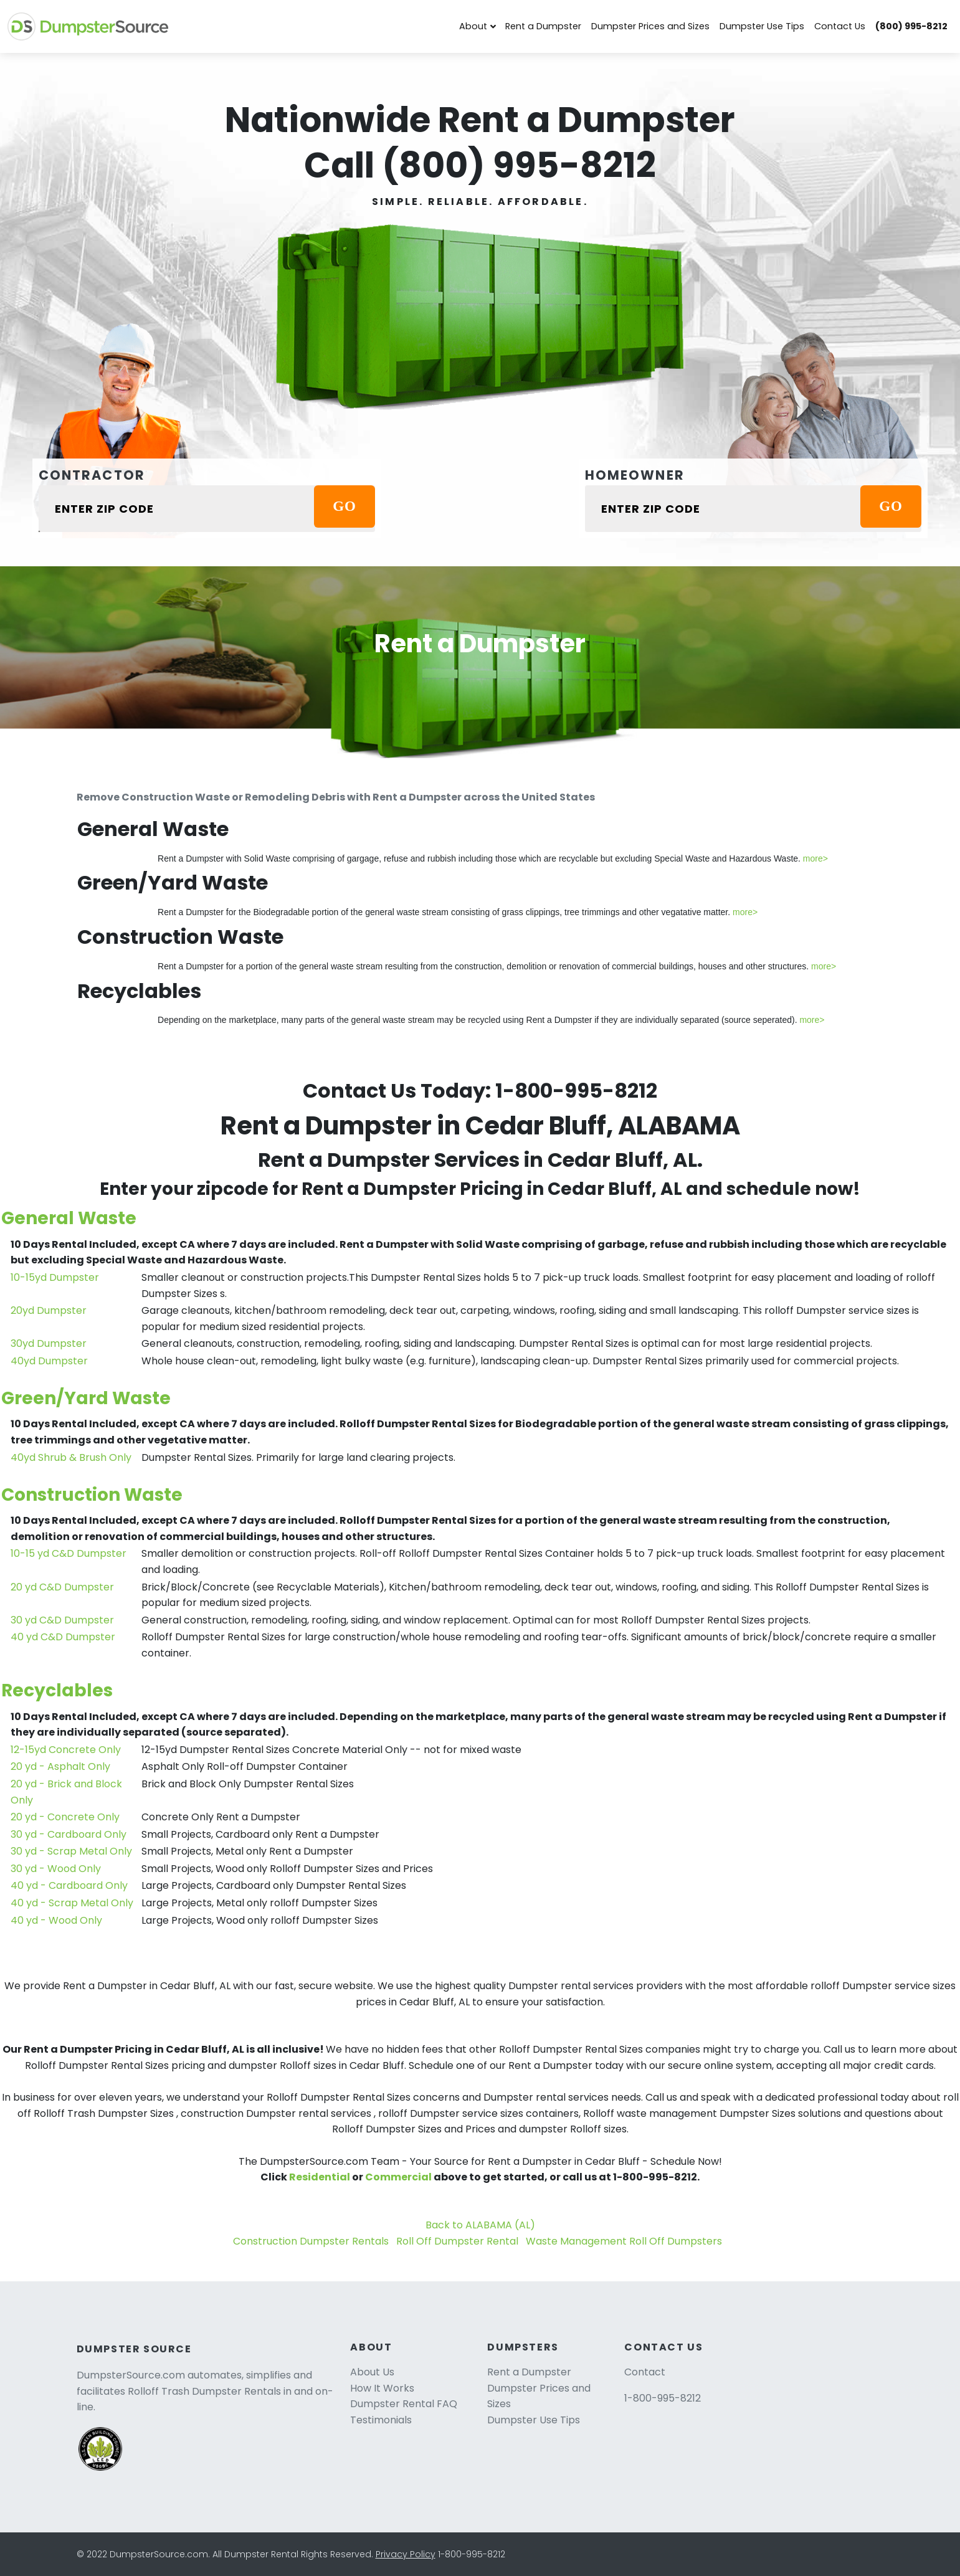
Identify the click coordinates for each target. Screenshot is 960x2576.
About (473, 26)
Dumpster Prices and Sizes (650, 26)
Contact (644, 2372)
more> (815, 858)
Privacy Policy (405, 2554)
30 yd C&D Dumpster (62, 1620)
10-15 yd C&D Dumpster (68, 1553)
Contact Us (839, 26)
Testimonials (381, 2420)
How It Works (382, 2388)
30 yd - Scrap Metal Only (71, 1851)
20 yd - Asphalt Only (60, 1766)
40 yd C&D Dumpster (63, 1637)
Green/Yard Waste (86, 1398)
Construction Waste (92, 1495)
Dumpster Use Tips (762, 26)
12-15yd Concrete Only (66, 1749)
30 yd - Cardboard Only (68, 1834)
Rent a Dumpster (543, 26)
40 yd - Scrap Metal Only (72, 1903)
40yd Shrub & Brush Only (71, 1457)
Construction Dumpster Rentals (311, 2241)
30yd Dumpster (49, 1343)
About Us (372, 2372)
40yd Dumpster (49, 1361)
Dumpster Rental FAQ (403, 2404)
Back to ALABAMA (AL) (480, 2225)
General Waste (68, 1218)
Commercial (398, 2177)
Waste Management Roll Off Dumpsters (624, 2241)
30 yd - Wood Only (56, 1868)
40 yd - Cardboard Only (69, 1885)
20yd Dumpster (49, 1310)
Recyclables (57, 1690)
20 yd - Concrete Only (65, 1817)
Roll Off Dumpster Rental (457, 2241)
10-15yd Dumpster (55, 1277)
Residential (319, 2177)
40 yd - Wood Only (56, 1920)
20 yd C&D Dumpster (62, 1587)
